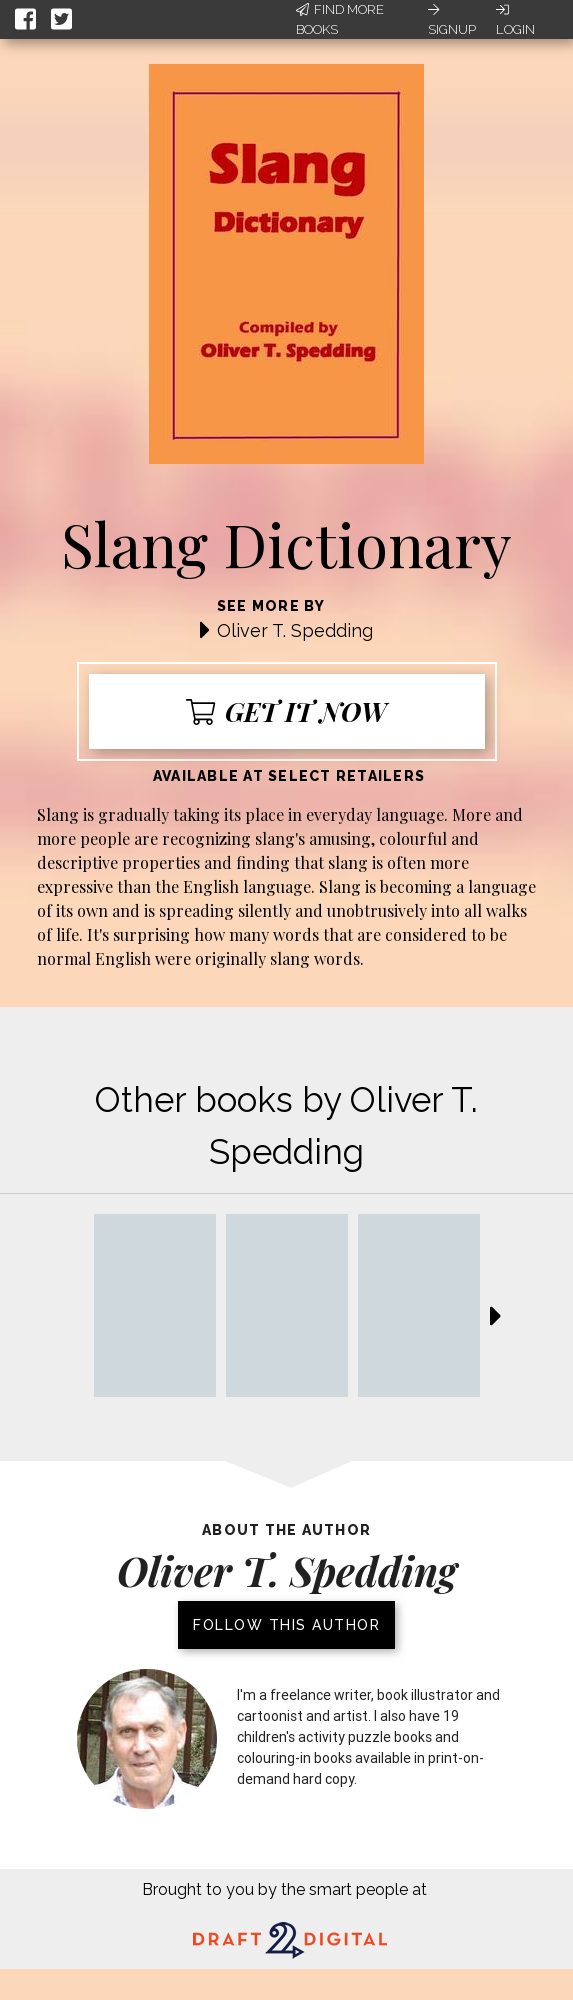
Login (515, 20)
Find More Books (340, 19)
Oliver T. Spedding (295, 630)
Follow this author (286, 1625)
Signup (452, 20)
